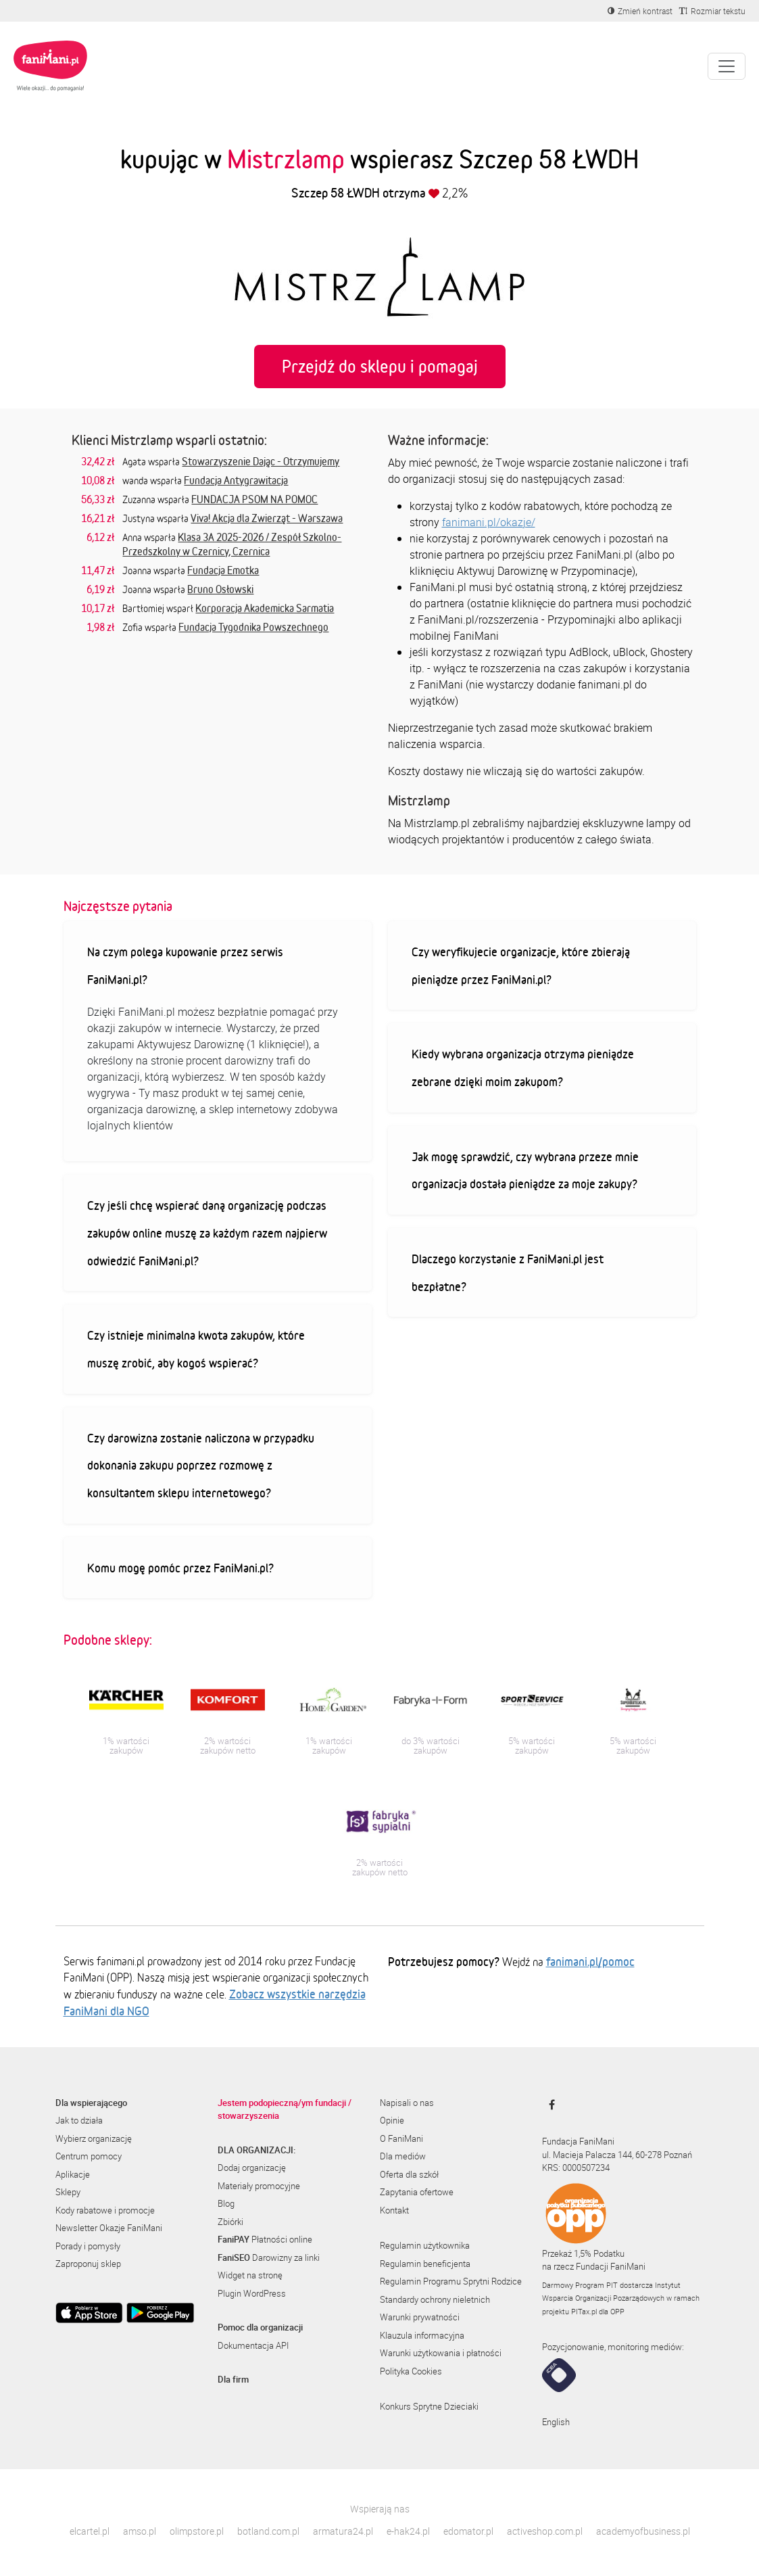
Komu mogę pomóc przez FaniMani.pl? (180, 1567)
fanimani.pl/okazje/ (488, 522)
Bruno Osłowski (220, 589)
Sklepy (67, 2192)
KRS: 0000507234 (576, 2167)
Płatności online (265, 2239)
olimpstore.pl (197, 2531)
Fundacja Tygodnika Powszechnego (253, 627)
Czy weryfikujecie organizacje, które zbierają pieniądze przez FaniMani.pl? (521, 965)
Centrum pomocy (88, 2156)
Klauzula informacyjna (422, 2335)
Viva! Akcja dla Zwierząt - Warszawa (267, 518)
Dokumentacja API (253, 2345)
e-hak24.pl (408, 2531)
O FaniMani (401, 2138)
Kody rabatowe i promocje (105, 2210)
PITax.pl (584, 2311)
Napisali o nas (407, 2103)
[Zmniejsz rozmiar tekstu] (712, 11)
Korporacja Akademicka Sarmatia (264, 608)
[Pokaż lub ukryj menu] (726, 66)
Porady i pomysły (87, 2246)
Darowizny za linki (269, 2257)
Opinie (392, 2120)
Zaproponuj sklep (88, 2263)
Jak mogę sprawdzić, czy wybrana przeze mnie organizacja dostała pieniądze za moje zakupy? (525, 1170)
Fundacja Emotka (223, 570)
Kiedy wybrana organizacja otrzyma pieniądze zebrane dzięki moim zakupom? (523, 1067)
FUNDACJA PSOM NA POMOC (254, 499)
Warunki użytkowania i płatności (440, 2353)
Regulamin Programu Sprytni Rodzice (451, 2281)
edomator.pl (468, 2531)
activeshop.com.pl (545, 2531)
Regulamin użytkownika (425, 2245)
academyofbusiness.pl (643, 2531)
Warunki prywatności (420, 2317)
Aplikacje (72, 2174)
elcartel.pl (89, 2531)
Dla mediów (403, 2156)
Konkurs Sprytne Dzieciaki (429, 2406)
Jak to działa (79, 2120)
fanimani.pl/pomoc (590, 1961)
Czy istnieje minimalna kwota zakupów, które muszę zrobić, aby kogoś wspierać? (196, 1348)
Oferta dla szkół (409, 2174)
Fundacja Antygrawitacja (236, 480)
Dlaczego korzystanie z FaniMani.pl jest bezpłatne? (508, 1272)
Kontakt (394, 2210)
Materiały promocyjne (259, 2186)
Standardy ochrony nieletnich (435, 2299)
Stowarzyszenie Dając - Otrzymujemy (260, 461)
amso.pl (139, 2531)
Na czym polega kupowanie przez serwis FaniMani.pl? (185, 965)
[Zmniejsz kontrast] (640, 11)
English (556, 2422)
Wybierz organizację (93, 2138)
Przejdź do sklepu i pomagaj (380, 366)
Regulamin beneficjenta (425, 2263)
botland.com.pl (268, 2531)
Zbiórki (230, 2222)
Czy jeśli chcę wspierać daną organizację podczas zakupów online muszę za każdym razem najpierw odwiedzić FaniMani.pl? (207, 1232)
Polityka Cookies (411, 2371)
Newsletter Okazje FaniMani (108, 2228)
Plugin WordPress (252, 2293)
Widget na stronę (250, 2275)
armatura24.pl (343, 2531)
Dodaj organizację (252, 2167)
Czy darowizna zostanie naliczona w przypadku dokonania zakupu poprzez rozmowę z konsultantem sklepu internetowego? (200, 1465)
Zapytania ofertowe (417, 2192)
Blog (226, 2203)
